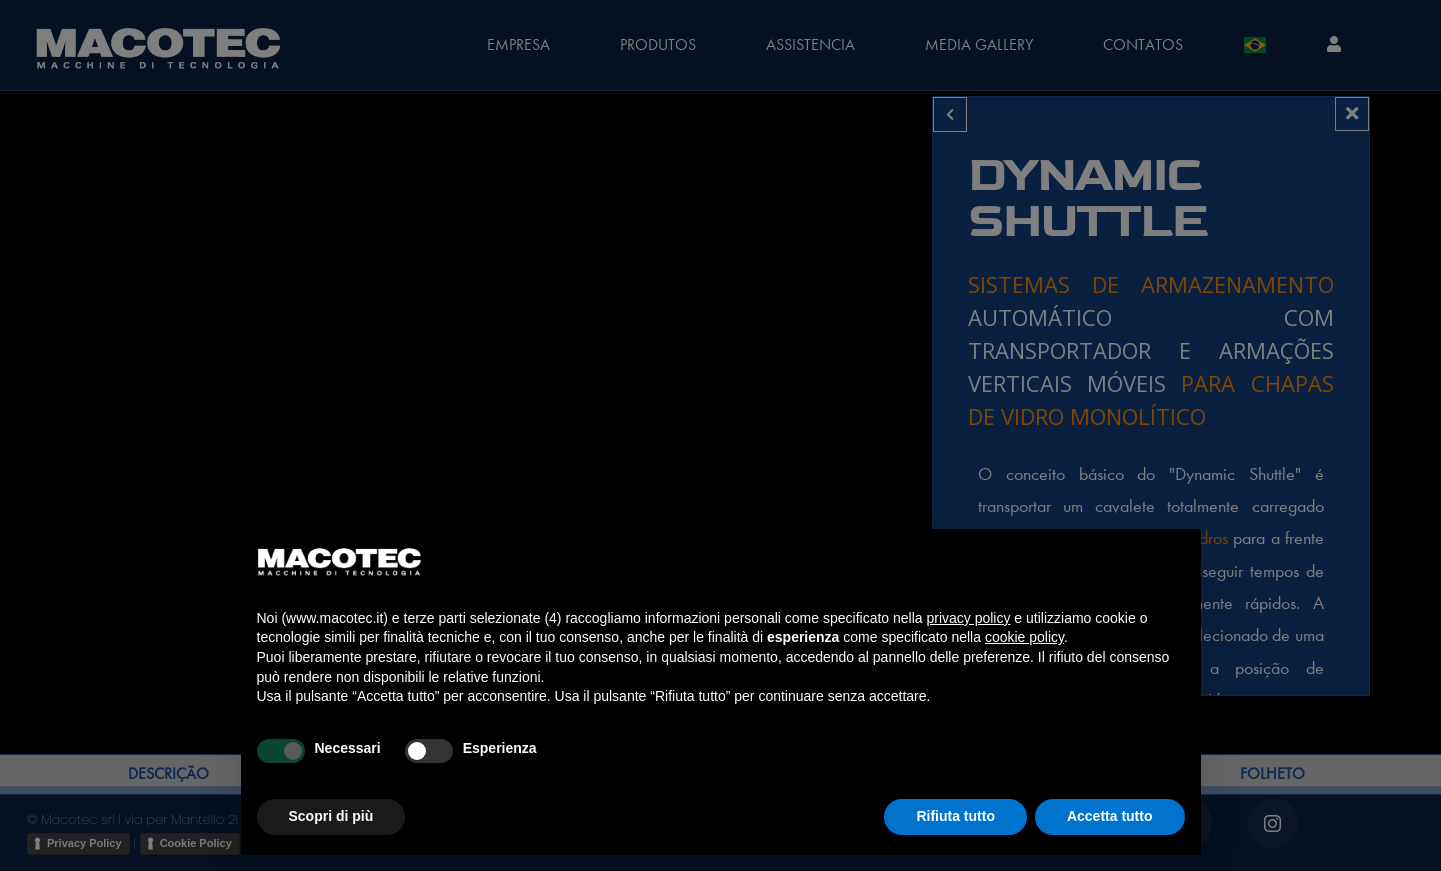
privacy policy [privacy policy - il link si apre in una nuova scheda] (968, 618)
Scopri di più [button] (331, 816)
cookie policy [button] (1024, 637)
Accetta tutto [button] (1110, 816)
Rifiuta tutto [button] (955, 816)
